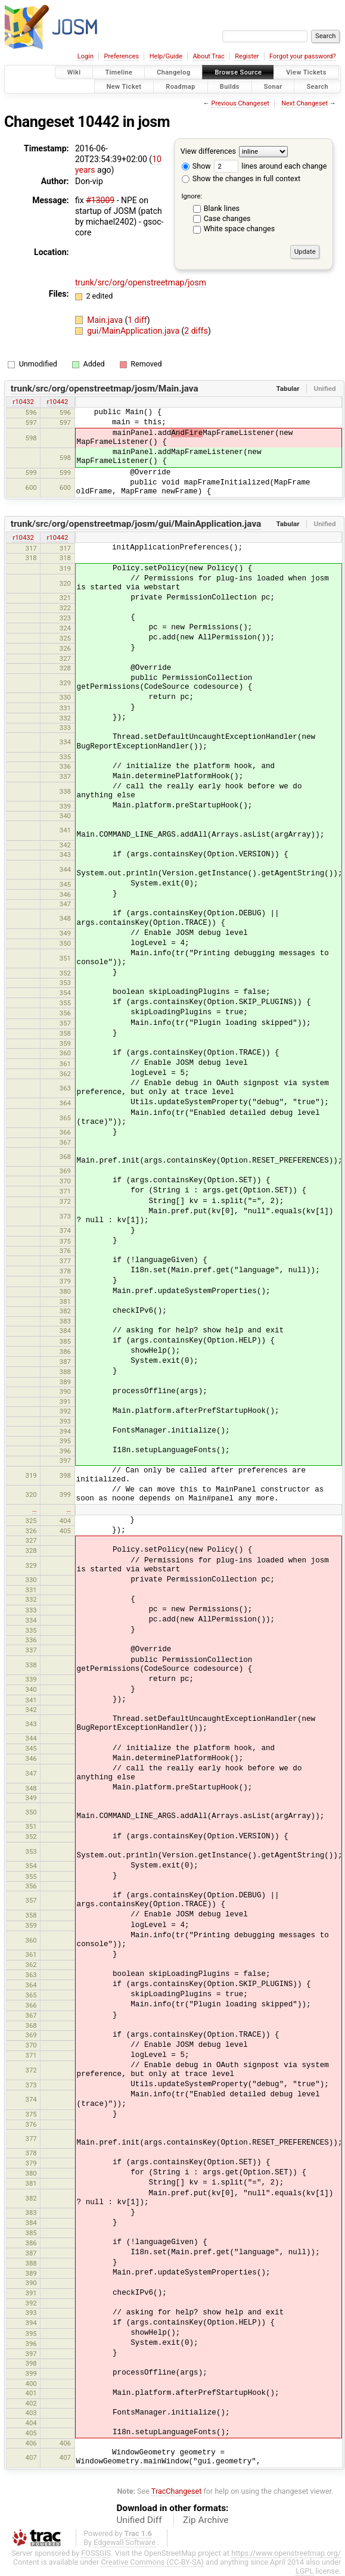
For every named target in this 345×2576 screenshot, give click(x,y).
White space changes (239, 228)
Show (196, 165)
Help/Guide (166, 56)
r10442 (58, 401)
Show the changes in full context (241, 178)
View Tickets (306, 72)
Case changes (227, 218)
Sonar (273, 86)
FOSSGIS (96, 2553)
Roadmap (180, 86)
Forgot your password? (302, 56)
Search (317, 86)
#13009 (100, 200)
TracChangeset (176, 2491)
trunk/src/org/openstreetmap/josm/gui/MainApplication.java (136, 523)
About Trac (209, 56)
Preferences (121, 56)
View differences (208, 151)
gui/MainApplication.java (134, 330)
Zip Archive (205, 2520)
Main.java (106, 320)
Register (247, 56)
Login (85, 56)
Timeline (118, 72)
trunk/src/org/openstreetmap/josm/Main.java (104, 388)
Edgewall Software (125, 2542)
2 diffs (196, 330)
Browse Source (238, 72)
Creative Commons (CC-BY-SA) (152, 2562)
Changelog (173, 72)
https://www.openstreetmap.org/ (286, 2553)
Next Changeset (304, 103)
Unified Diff (139, 2520)
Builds (230, 86)
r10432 (23, 401)
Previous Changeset (240, 103)
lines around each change (270, 165)
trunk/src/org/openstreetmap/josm (140, 282)
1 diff (137, 320)
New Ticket (124, 86)
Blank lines (222, 208)
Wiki (74, 72)
